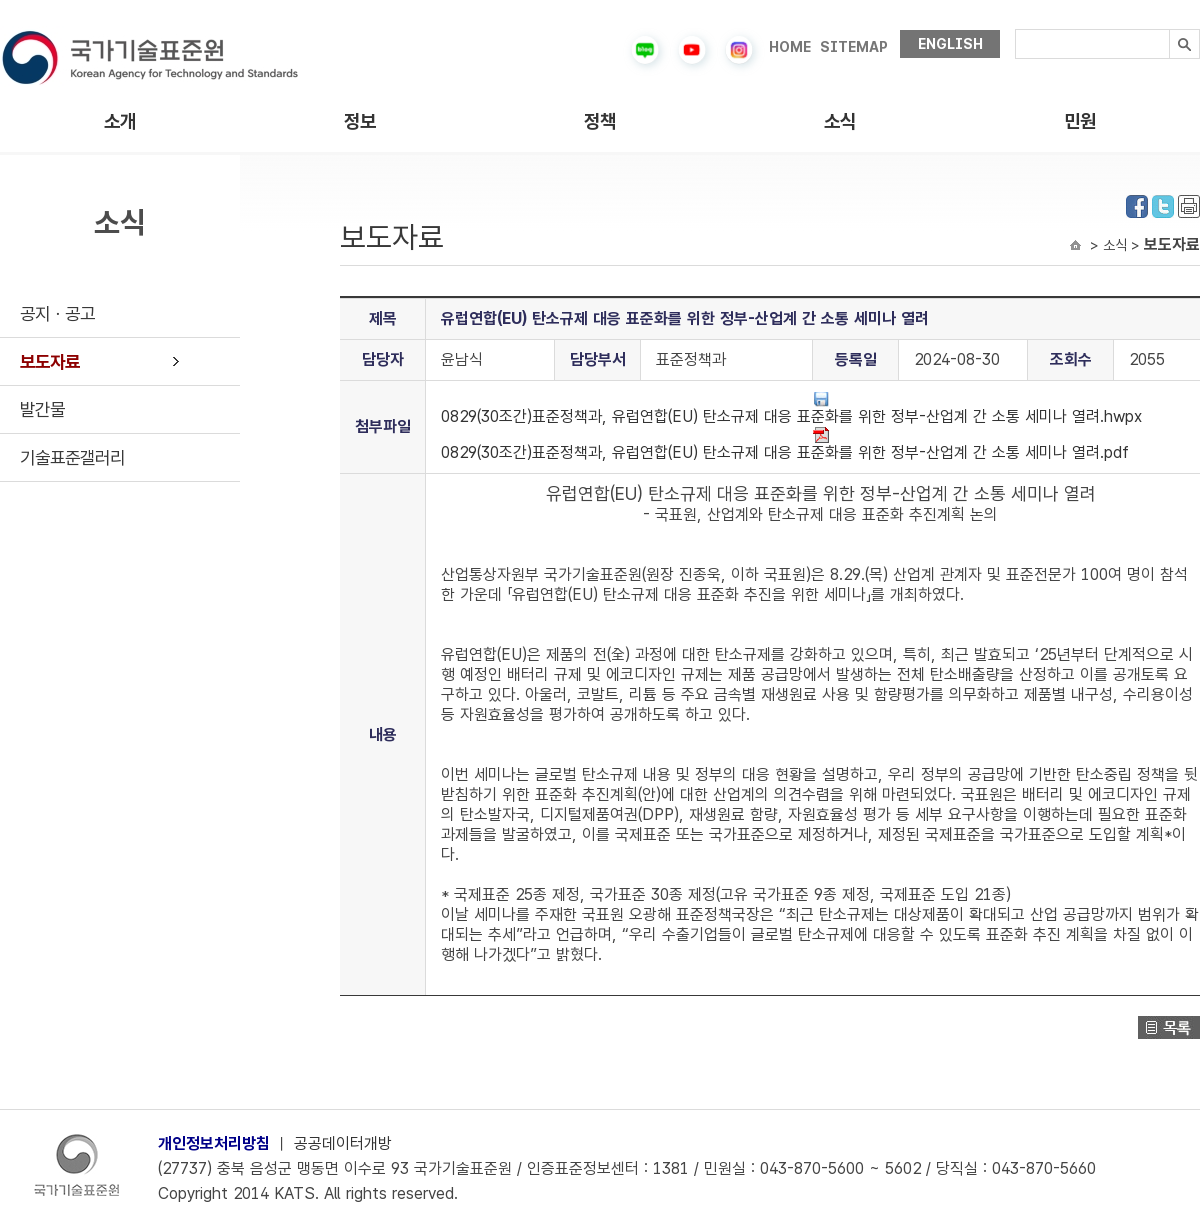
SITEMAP (854, 47)
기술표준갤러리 (72, 457)
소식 (840, 121)
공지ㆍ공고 (57, 313)
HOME (790, 47)
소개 (120, 121)
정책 (600, 121)
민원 (1080, 121)
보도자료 (50, 361)
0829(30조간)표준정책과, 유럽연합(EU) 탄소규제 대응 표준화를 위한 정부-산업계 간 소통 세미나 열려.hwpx (791, 408)
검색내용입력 (1015, 29)
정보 (360, 121)
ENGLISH (950, 44)
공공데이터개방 (343, 1143)
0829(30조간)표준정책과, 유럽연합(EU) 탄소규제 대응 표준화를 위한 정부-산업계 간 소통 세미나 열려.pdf (785, 444)
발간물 (42, 409)
